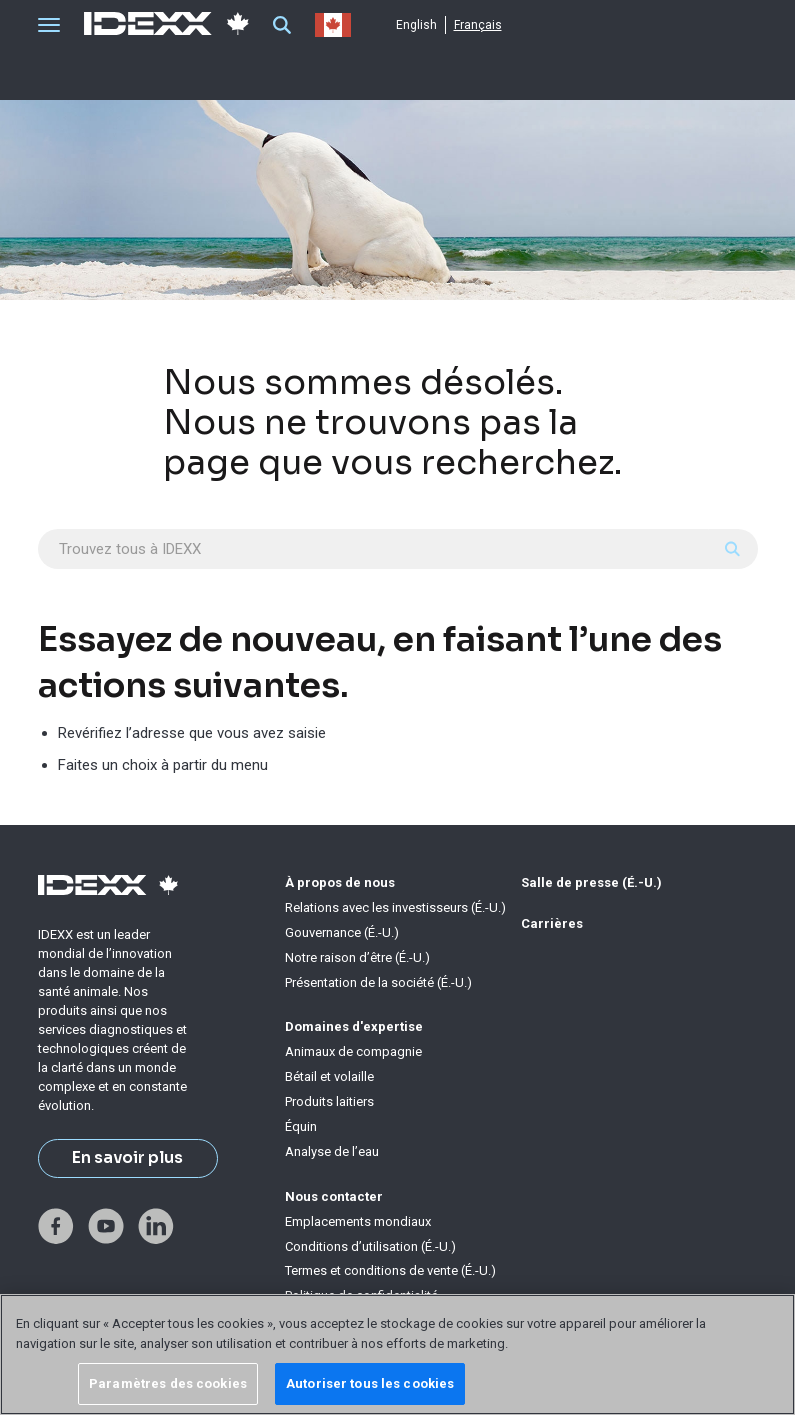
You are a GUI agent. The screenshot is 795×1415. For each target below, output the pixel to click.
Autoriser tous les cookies (370, 1383)
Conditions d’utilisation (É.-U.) (370, 1246)
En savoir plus (127, 1158)
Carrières (552, 923)
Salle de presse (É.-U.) (591, 882)
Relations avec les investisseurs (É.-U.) (395, 907)
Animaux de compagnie (353, 1051)
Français (478, 25)
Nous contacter (334, 1196)
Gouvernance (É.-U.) (342, 932)
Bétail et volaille (329, 1076)
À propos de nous (340, 882)
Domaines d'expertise (354, 1026)
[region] (397, 1354)
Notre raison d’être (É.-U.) (357, 957)
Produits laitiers (329, 1101)
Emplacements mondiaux (358, 1221)
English (416, 25)
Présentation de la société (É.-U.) (378, 982)
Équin (301, 1126)
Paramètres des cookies (168, 1383)
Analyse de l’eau (332, 1151)
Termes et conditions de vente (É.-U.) (390, 1270)
